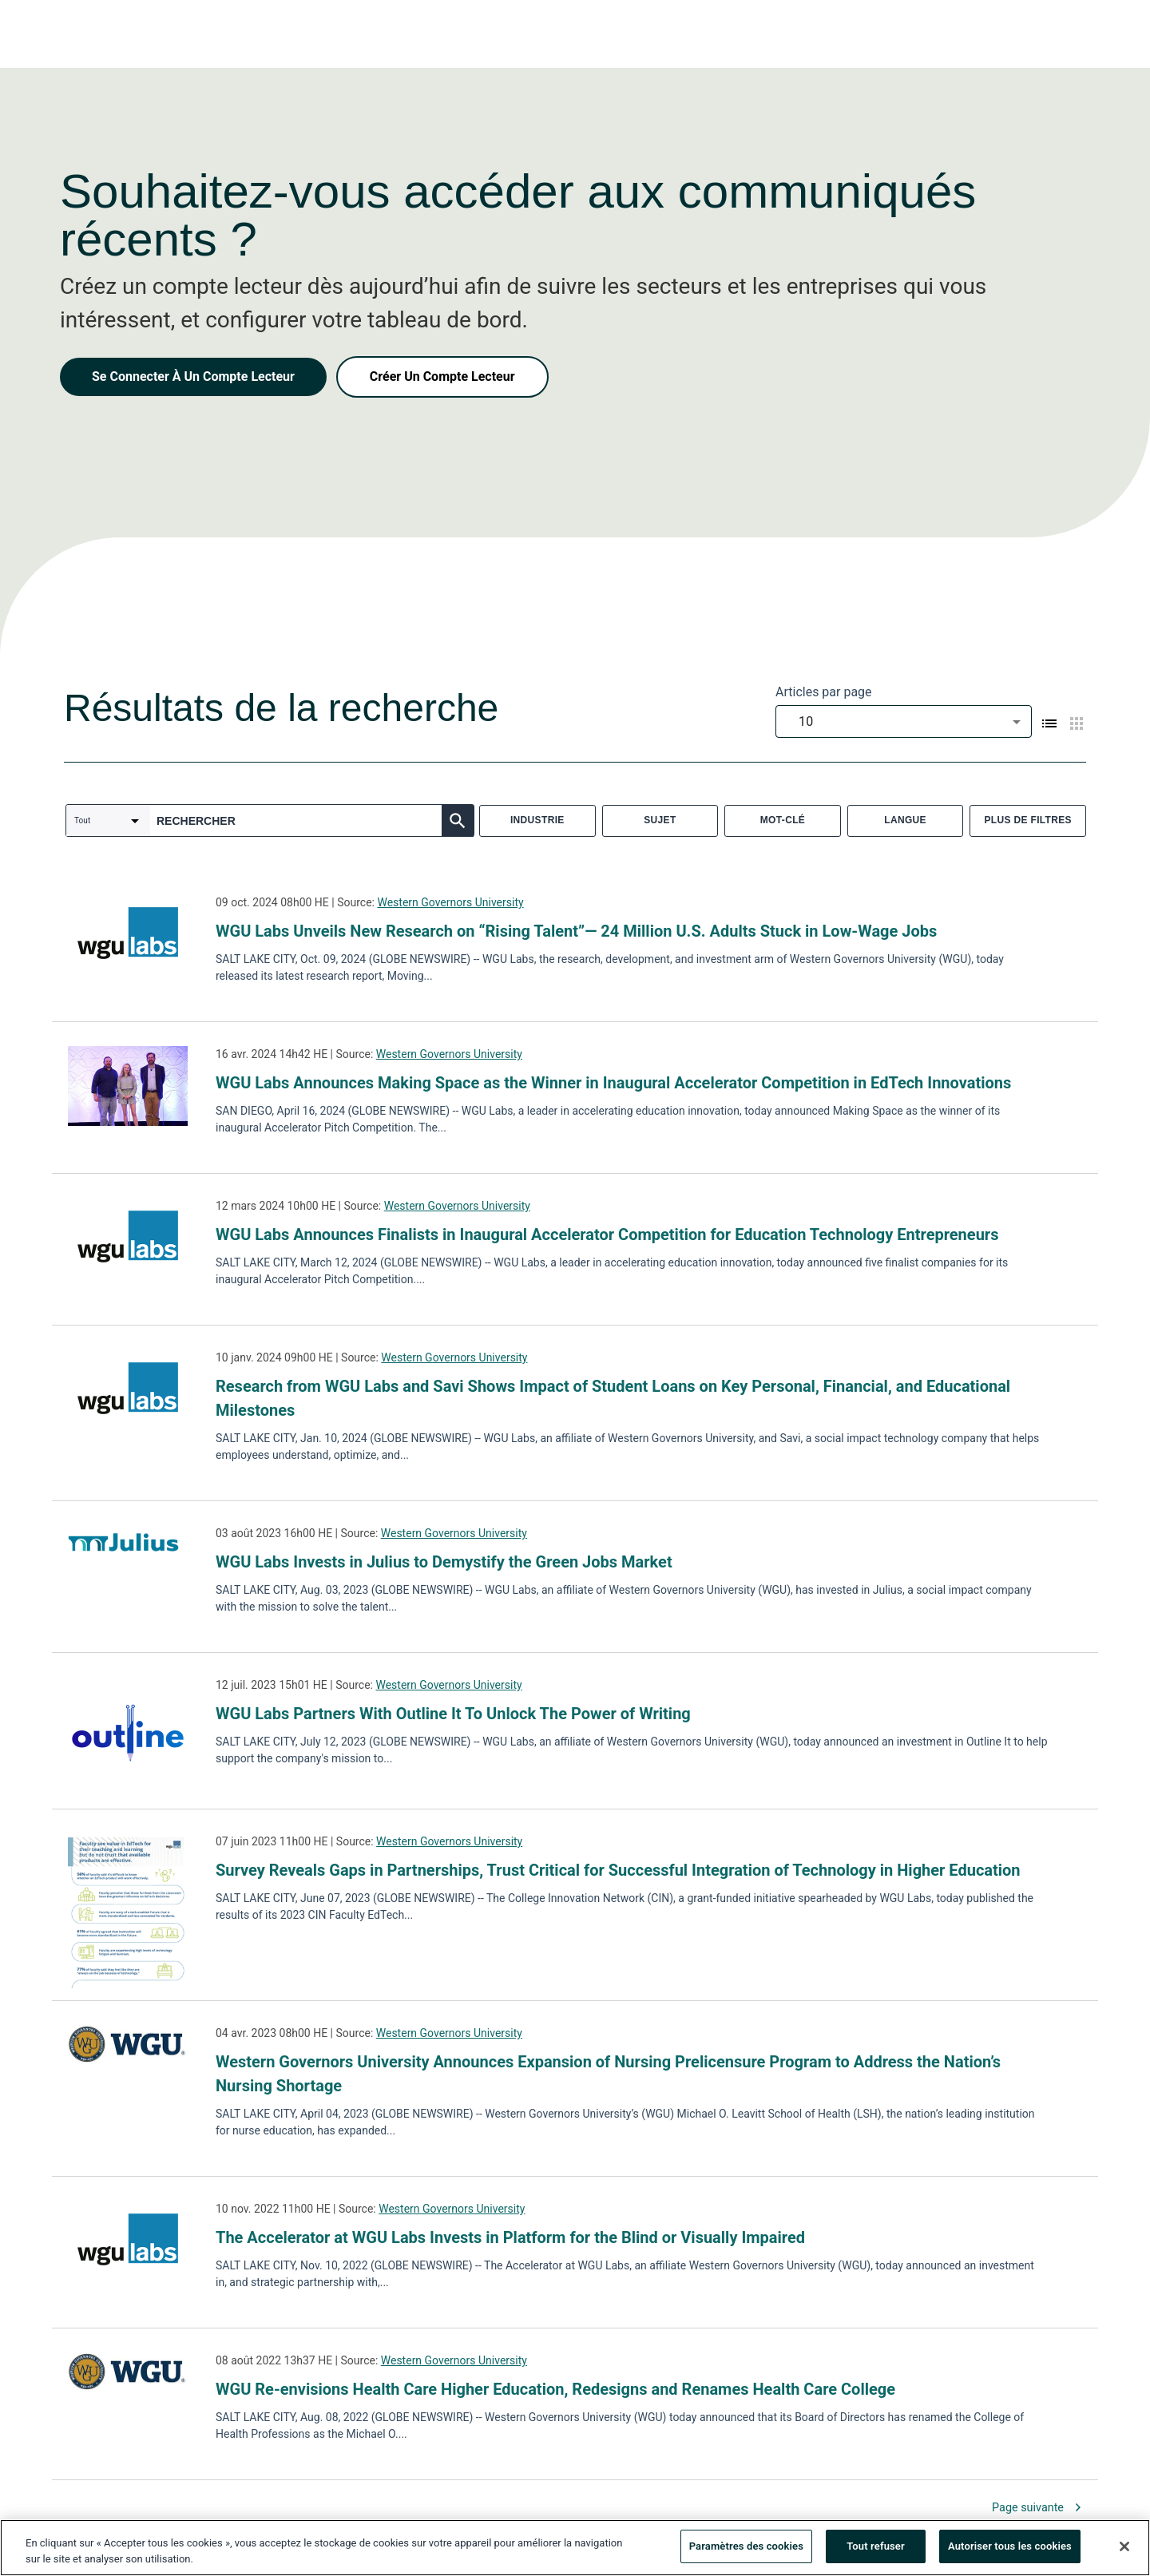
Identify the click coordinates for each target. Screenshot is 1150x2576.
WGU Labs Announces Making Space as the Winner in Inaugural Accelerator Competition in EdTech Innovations (613, 1082)
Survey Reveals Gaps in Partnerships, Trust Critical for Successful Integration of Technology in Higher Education (618, 1870)
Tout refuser (876, 2549)
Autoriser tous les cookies (1010, 2549)
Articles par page (823, 691)
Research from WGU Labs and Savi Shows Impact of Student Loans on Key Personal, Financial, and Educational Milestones (613, 1398)
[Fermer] (1124, 2548)
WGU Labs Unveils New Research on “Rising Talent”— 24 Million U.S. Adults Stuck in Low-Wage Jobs (576, 931)
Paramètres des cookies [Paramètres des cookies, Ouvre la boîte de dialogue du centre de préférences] (746, 2549)
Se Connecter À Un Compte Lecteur (193, 376)
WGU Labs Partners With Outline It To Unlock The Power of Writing (453, 1713)
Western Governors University (450, 902)
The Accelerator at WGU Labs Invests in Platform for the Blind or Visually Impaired (510, 2237)
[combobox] (903, 721)
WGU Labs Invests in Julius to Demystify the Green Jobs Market (444, 1561)
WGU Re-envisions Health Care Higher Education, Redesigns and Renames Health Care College (555, 2389)
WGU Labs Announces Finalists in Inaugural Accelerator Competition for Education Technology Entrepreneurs (607, 1234)
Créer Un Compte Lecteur (442, 376)
